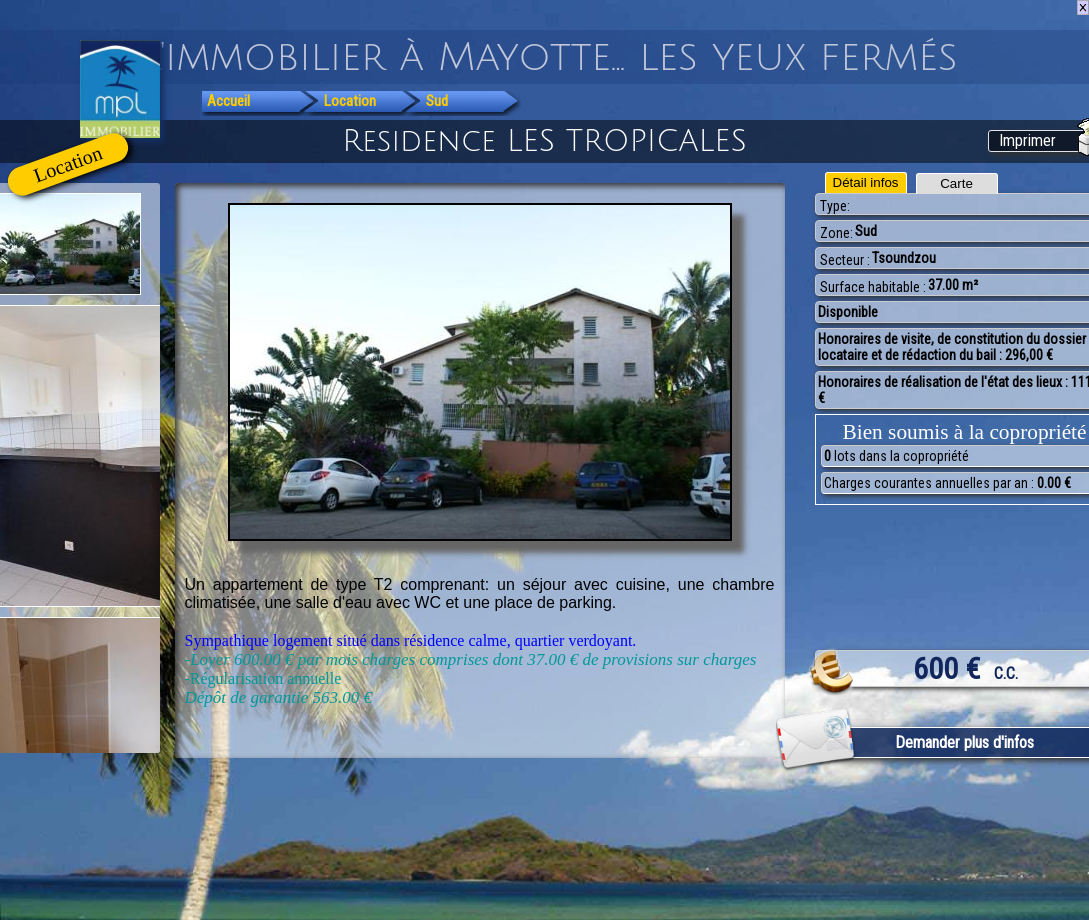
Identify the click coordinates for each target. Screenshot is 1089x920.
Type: (835, 206)
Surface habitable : (873, 287)
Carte (956, 183)
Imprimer (1027, 140)
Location (350, 101)
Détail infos (866, 182)
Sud (437, 101)
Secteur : (845, 260)
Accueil (228, 101)
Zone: (836, 233)
